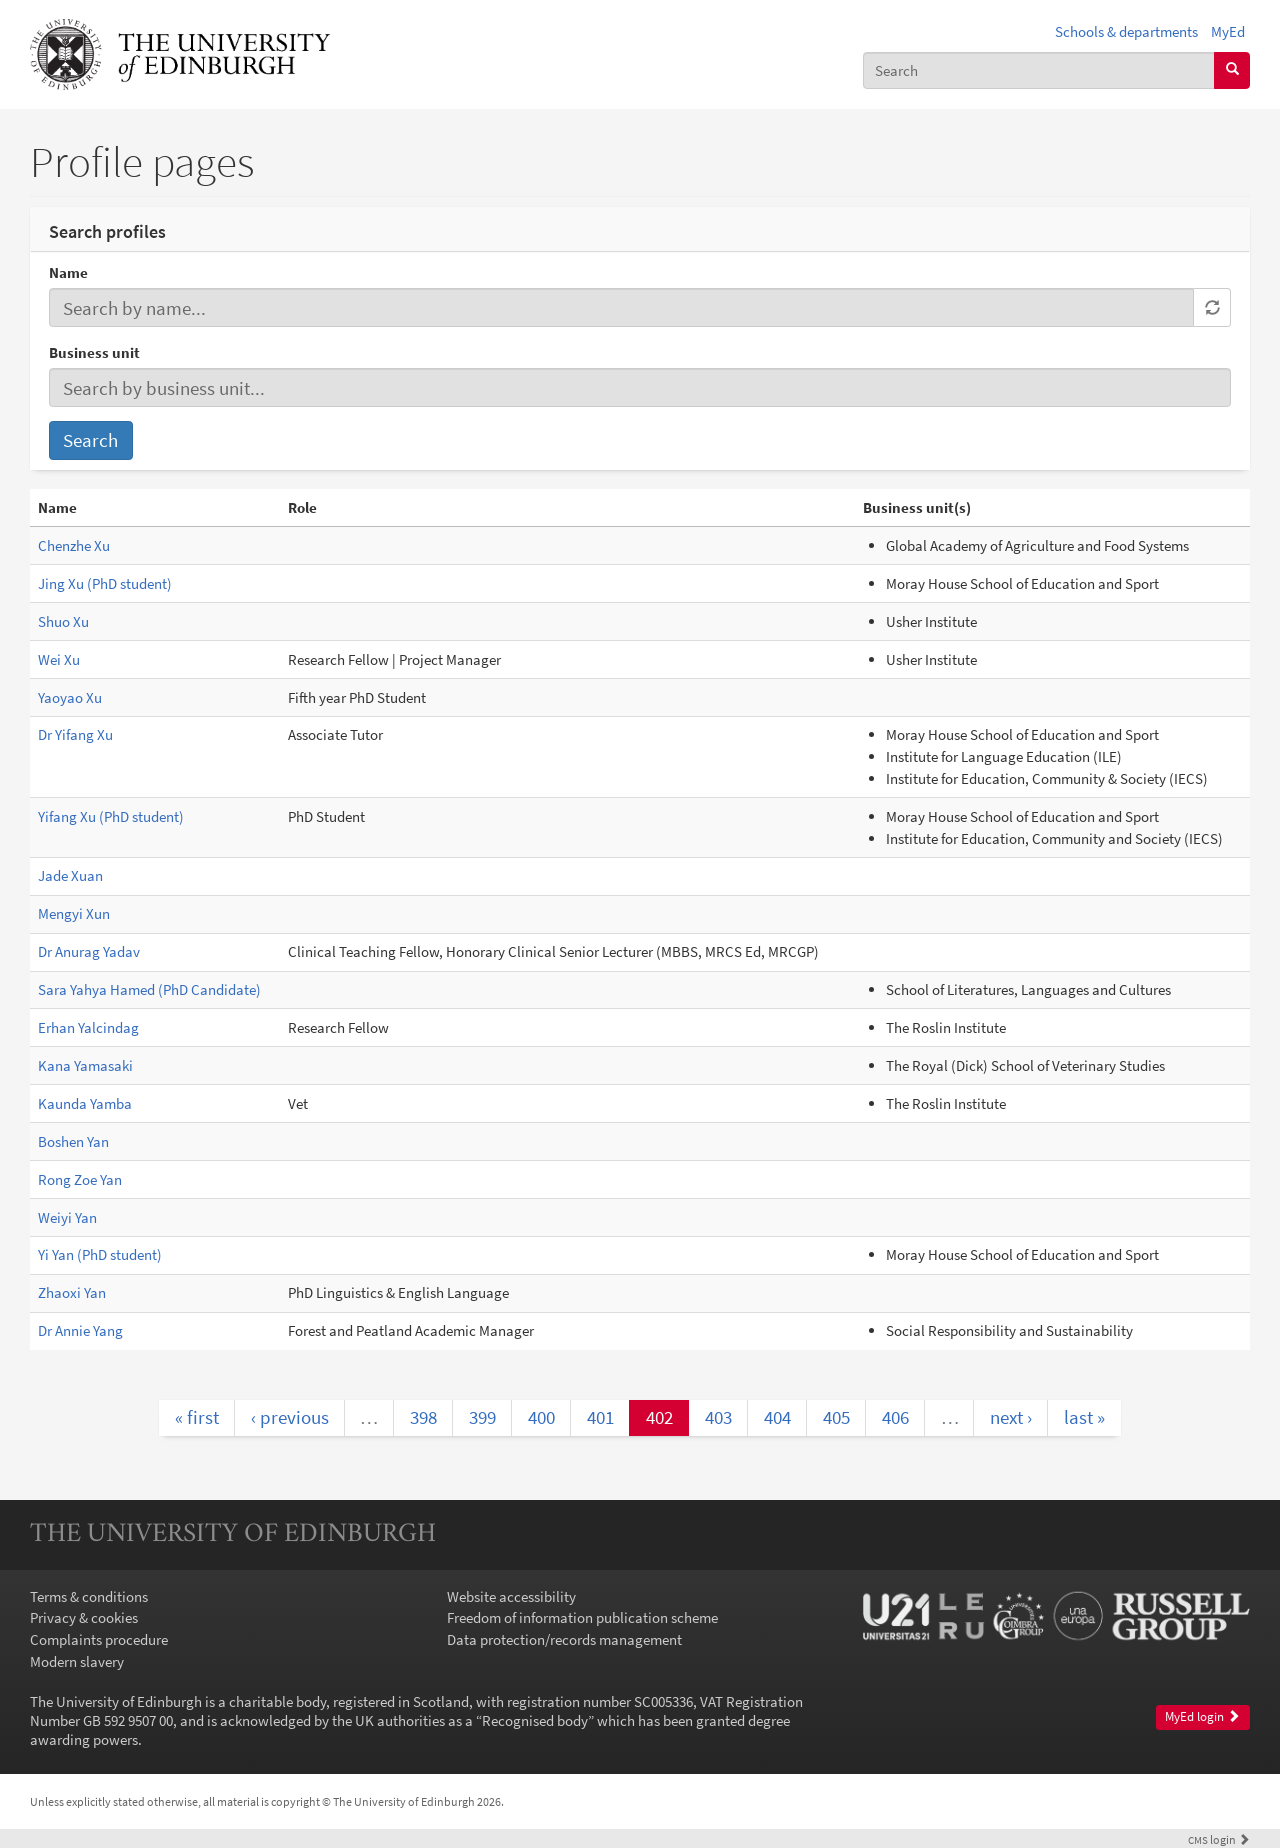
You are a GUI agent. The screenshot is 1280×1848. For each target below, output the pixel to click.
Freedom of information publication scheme (582, 1617)
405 (836, 1417)
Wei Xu (59, 659)
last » (1084, 1417)
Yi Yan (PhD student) (100, 1254)
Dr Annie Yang (80, 1330)
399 (482, 1417)
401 (600, 1417)
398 (423, 1417)
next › (1011, 1417)
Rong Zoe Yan (80, 1179)
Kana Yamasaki (85, 1065)
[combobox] (1039, 70)
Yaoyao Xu (70, 697)
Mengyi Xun (74, 913)
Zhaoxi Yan (72, 1292)
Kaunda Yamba (85, 1103)
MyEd (1228, 31)
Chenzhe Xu (74, 545)
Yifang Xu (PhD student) (111, 816)
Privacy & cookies (84, 1617)
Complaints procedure (99, 1639)
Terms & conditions (89, 1596)
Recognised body (535, 1720)
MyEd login (1202, 1716)
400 (541, 1417)
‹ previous (290, 1417)
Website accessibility (511, 1596)
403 (718, 1417)
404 (777, 1417)
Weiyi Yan (67, 1217)
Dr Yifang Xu (75, 734)
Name (68, 272)
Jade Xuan (70, 875)
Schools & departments (1126, 31)
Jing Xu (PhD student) (105, 583)
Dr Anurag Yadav (89, 951)
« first (197, 1417)
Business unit (94, 352)
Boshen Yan (73, 1141)
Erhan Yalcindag (88, 1027)
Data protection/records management (564, 1639)
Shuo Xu (63, 621)
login (1219, 1839)
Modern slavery (77, 1661)
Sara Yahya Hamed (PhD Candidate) (149, 989)
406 (895, 1417)
